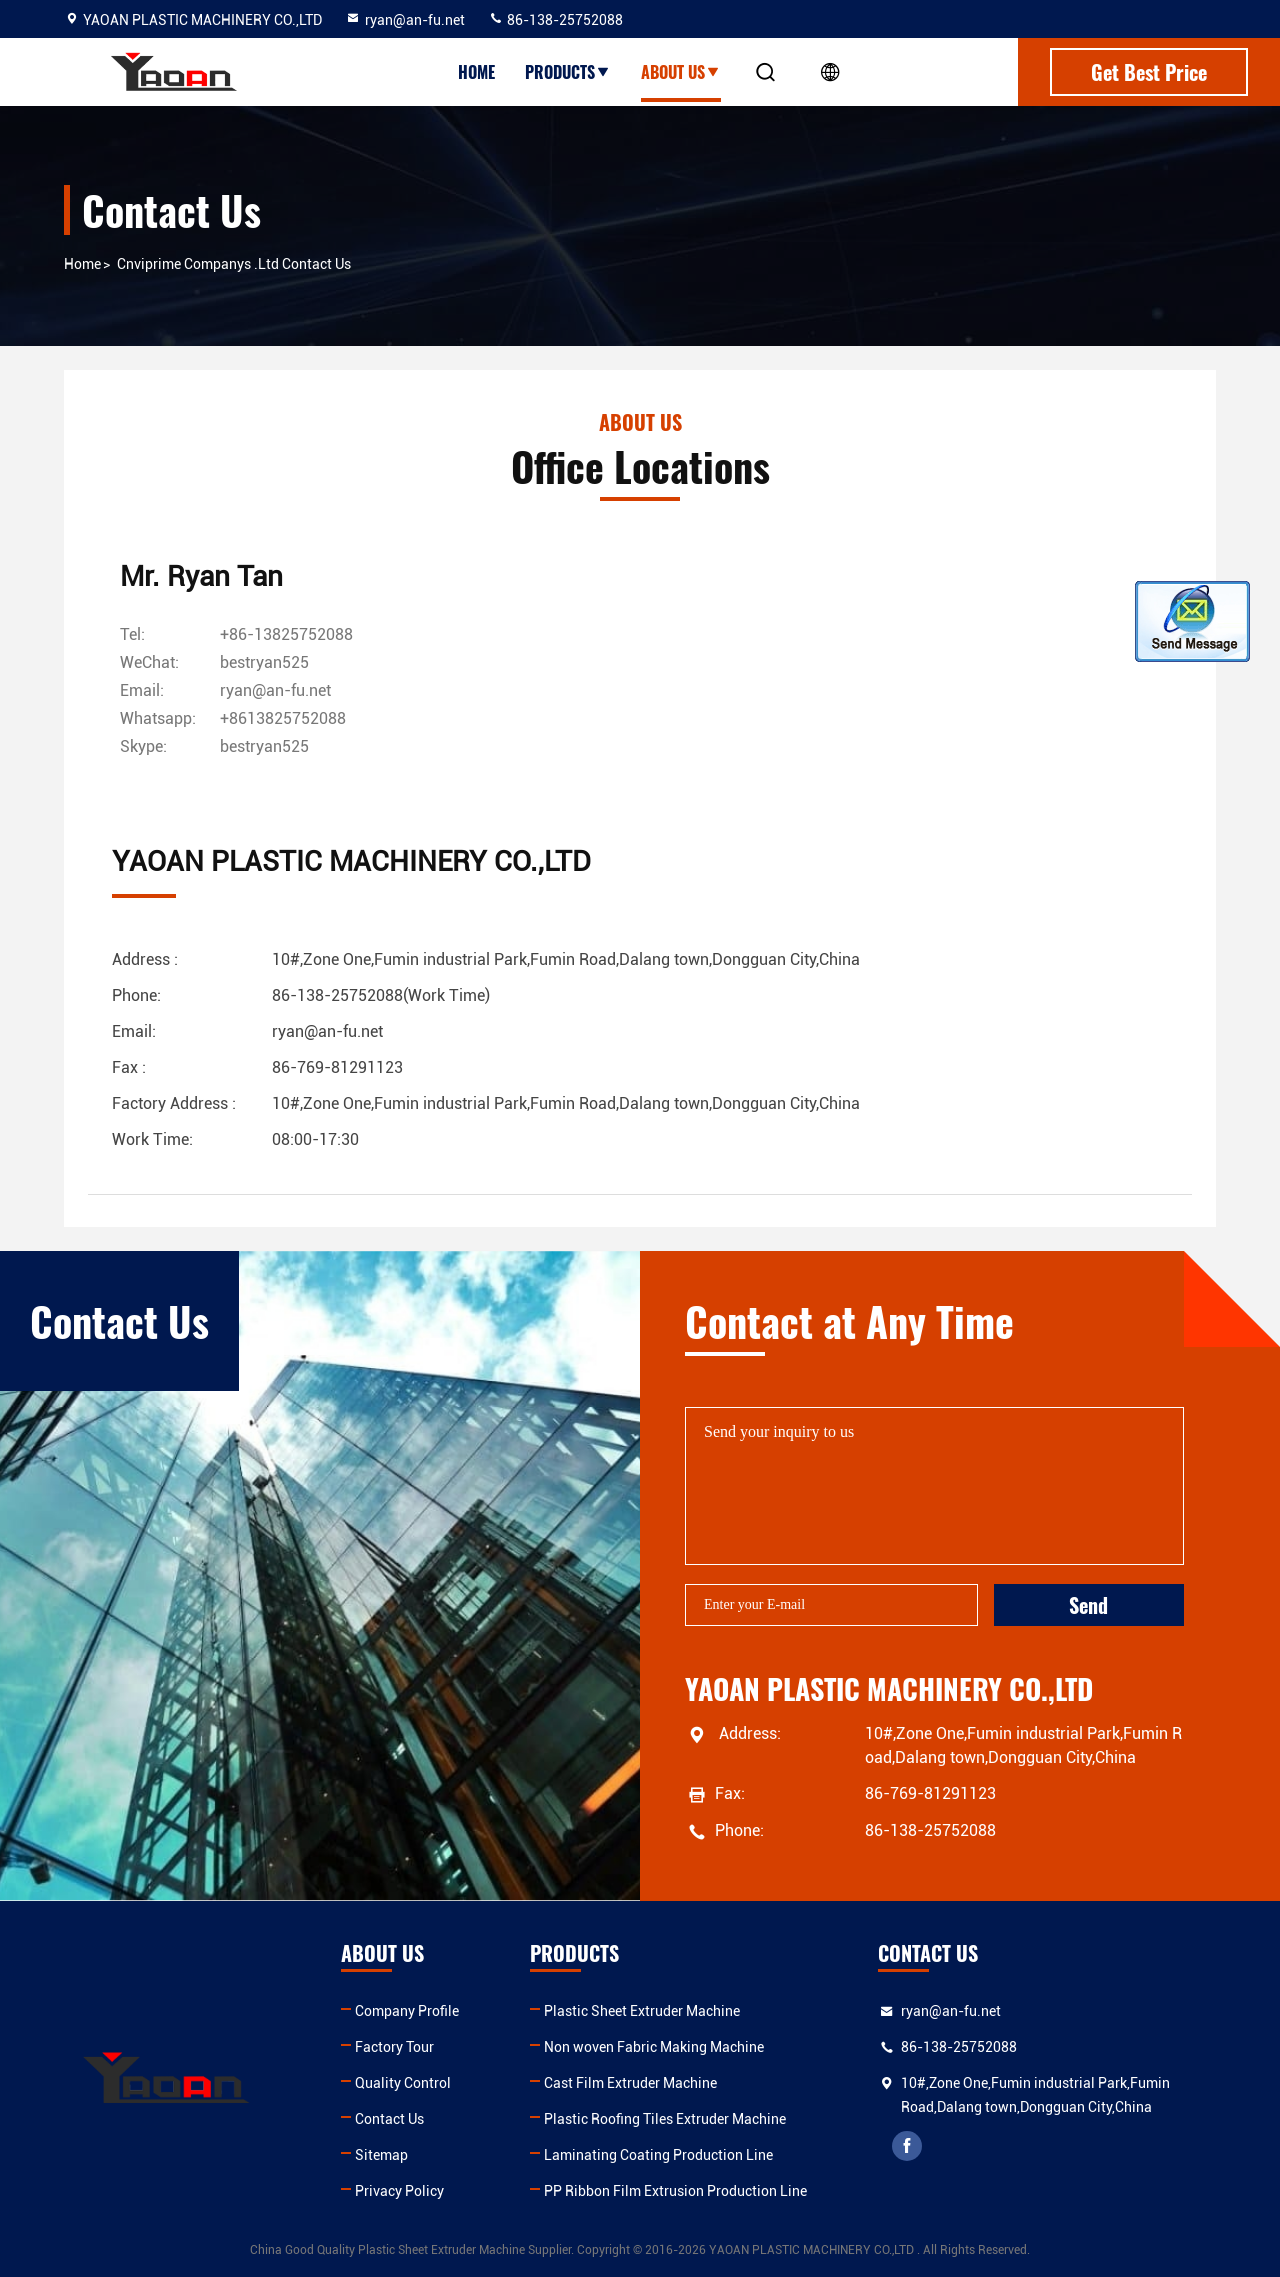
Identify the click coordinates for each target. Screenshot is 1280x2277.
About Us (681, 72)
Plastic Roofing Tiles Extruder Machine (665, 2119)
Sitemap (381, 2155)
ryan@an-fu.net (405, 20)
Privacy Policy (399, 2191)
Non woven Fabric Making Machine (654, 2047)
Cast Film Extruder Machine (630, 2083)
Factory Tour (394, 2047)
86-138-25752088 (555, 20)
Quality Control (403, 2083)
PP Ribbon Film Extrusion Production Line (675, 2191)
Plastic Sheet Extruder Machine (642, 2011)
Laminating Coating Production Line (658, 2155)
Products (568, 72)
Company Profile (407, 2011)
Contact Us (389, 2119)
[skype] (264, 747)
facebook (907, 2146)
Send (1088, 1605)
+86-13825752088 (286, 634)
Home (476, 72)
